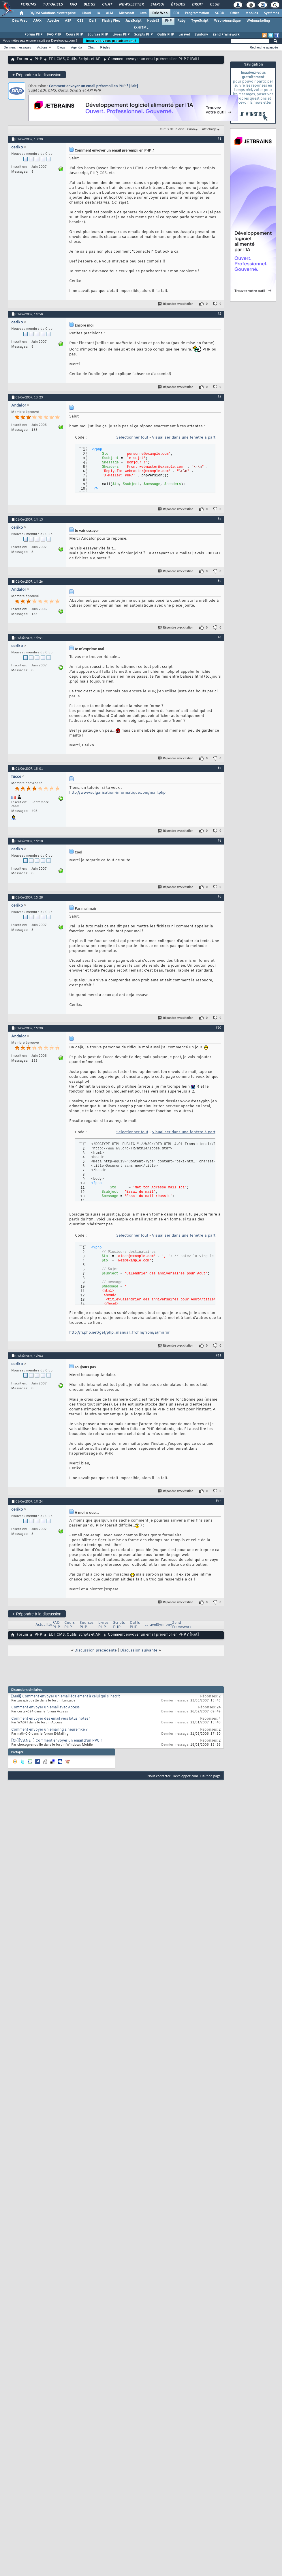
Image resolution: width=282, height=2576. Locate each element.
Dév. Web (160, 13)
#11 (218, 1355)
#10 (218, 1028)
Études (177, 4)
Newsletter (131, 4)
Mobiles (251, 13)
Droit (197, 4)
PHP (168, 21)
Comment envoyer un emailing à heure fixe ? (49, 1729)
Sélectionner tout (132, 437)
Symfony (201, 35)
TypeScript (199, 21)
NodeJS (153, 21)
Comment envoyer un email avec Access (45, 1707)
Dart (92, 21)
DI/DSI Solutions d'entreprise (52, 13)
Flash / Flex (111, 21)
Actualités (43, 1625)
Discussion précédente (95, 1650)
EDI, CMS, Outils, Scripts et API (75, 59)
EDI (176, 13)
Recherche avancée (264, 47)
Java (143, 13)
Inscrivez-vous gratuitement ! (111, 40)
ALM (109, 13)
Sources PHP (97, 35)
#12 (218, 1501)
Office (235, 13)
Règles (105, 47)
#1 (219, 139)
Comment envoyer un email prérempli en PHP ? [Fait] (93, 85)
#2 (219, 314)
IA (98, 13)
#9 (219, 897)
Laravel (184, 35)
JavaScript (133, 21)
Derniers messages (17, 47)
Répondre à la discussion (36, 74)
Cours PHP (74, 35)
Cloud (86, 13)
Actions (42, 47)
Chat (106, 4)
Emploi (157, 4)
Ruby (181, 21)
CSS (80, 21)
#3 (219, 397)
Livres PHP (120, 35)
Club (214, 4)
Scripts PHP (143, 35)
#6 (219, 637)
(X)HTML (141, 28)
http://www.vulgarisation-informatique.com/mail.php (117, 792)
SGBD (219, 13)
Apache (53, 21)
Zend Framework (226, 35)
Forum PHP (33, 35)
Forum (22, 59)
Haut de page (210, 1776)
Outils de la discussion (177, 129)
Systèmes (271, 13)
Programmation (197, 13)
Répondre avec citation (175, 304)
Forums (28, 4)
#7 (219, 768)
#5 (219, 581)
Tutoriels (52, 4)
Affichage (209, 129)
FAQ (73, 4)
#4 (219, 519)
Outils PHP (165, 35)
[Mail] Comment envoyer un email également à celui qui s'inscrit (65, 1696)
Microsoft (126, 13)
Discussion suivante (138, 1650)
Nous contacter (158, 1776)
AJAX (37, 21)
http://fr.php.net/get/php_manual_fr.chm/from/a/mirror (119, 1332)
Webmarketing (258, 21)
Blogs (89, 4)
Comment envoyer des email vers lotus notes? (50, 1718)
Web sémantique (227, 21)
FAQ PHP (54, 35)
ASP (68, 21)
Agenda (76, 47)
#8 (219, 840)
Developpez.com (185, 1776)
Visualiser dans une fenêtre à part (183, 437)
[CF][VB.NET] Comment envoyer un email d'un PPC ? (56, 1740)
